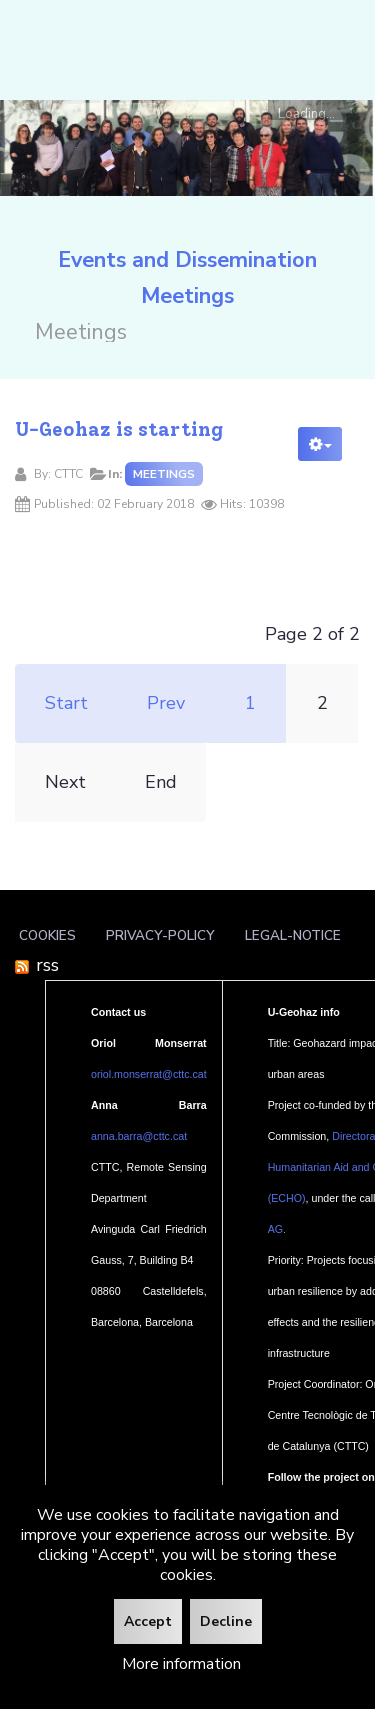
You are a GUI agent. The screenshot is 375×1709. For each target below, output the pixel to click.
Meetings (164, 474)
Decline (226, 1621)
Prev (166, 703)
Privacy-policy (160, 935)
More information (181, 1664)
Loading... (306, 112)
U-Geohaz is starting (119, 429)
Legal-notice (293, 935)
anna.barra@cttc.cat (139, 1136)
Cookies (47, 935)
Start (66, 703)
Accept (148, 1621)
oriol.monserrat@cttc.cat (149, 1074)
